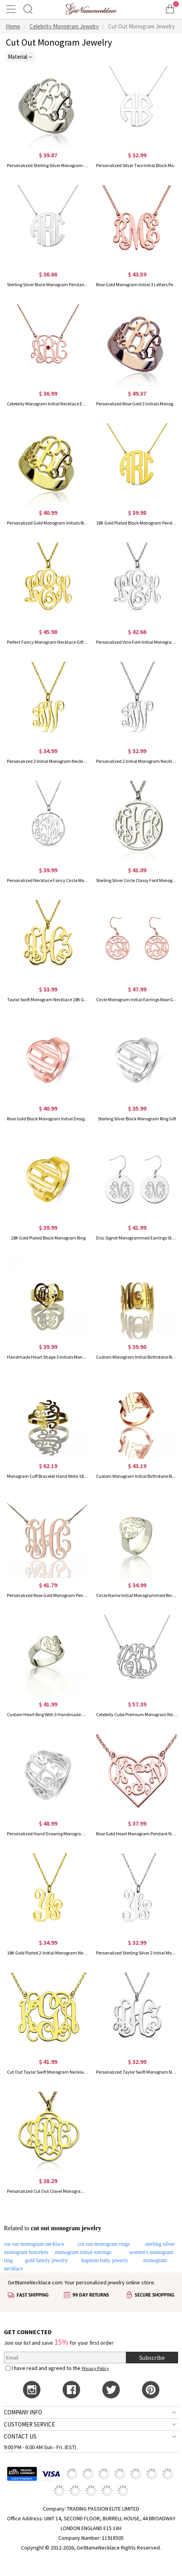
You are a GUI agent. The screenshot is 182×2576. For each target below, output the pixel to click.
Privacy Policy (95, 2368)
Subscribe (152, 2357)
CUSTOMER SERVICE (29, 2424)
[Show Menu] (12, 9)
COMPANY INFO (23, 2412)
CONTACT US (20, 2436)
